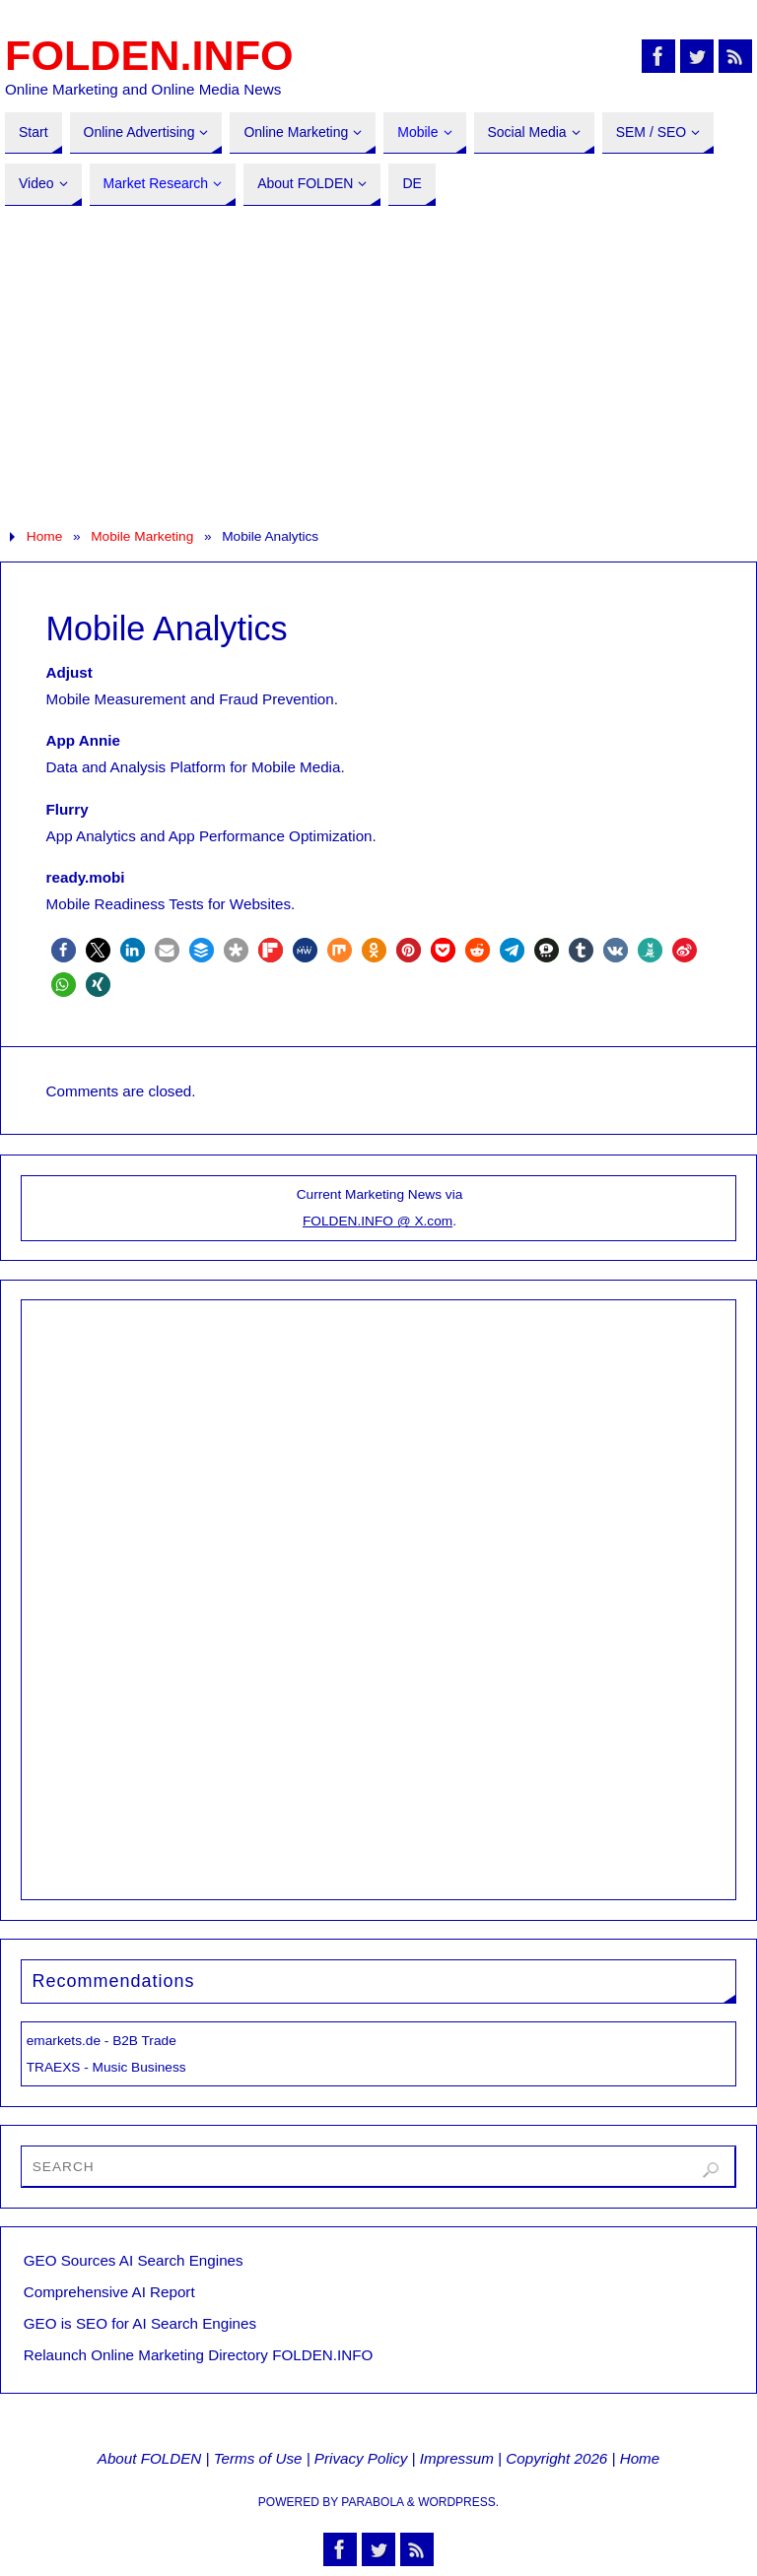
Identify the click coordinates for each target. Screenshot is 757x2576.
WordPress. (458, 2502)
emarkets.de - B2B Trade (101, 2040)
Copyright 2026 (556, 2458)
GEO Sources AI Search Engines (133, 2260)
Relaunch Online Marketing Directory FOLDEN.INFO (199, 2354)
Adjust (69, 672)
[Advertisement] (378, 364)
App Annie (83, 740)
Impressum (457, 2458)
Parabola (372, 2502)
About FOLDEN (150, 2458)
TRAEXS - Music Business (106, 2067)
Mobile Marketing (142, 536)
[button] (63, 950)
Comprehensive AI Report (109, 2291)
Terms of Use (258, 2458)
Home (44, 536)
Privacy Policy (361, 2458)
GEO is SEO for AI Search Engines (140, 2323)
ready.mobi (85, 877)
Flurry (67, 809)
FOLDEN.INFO (149, 55)
